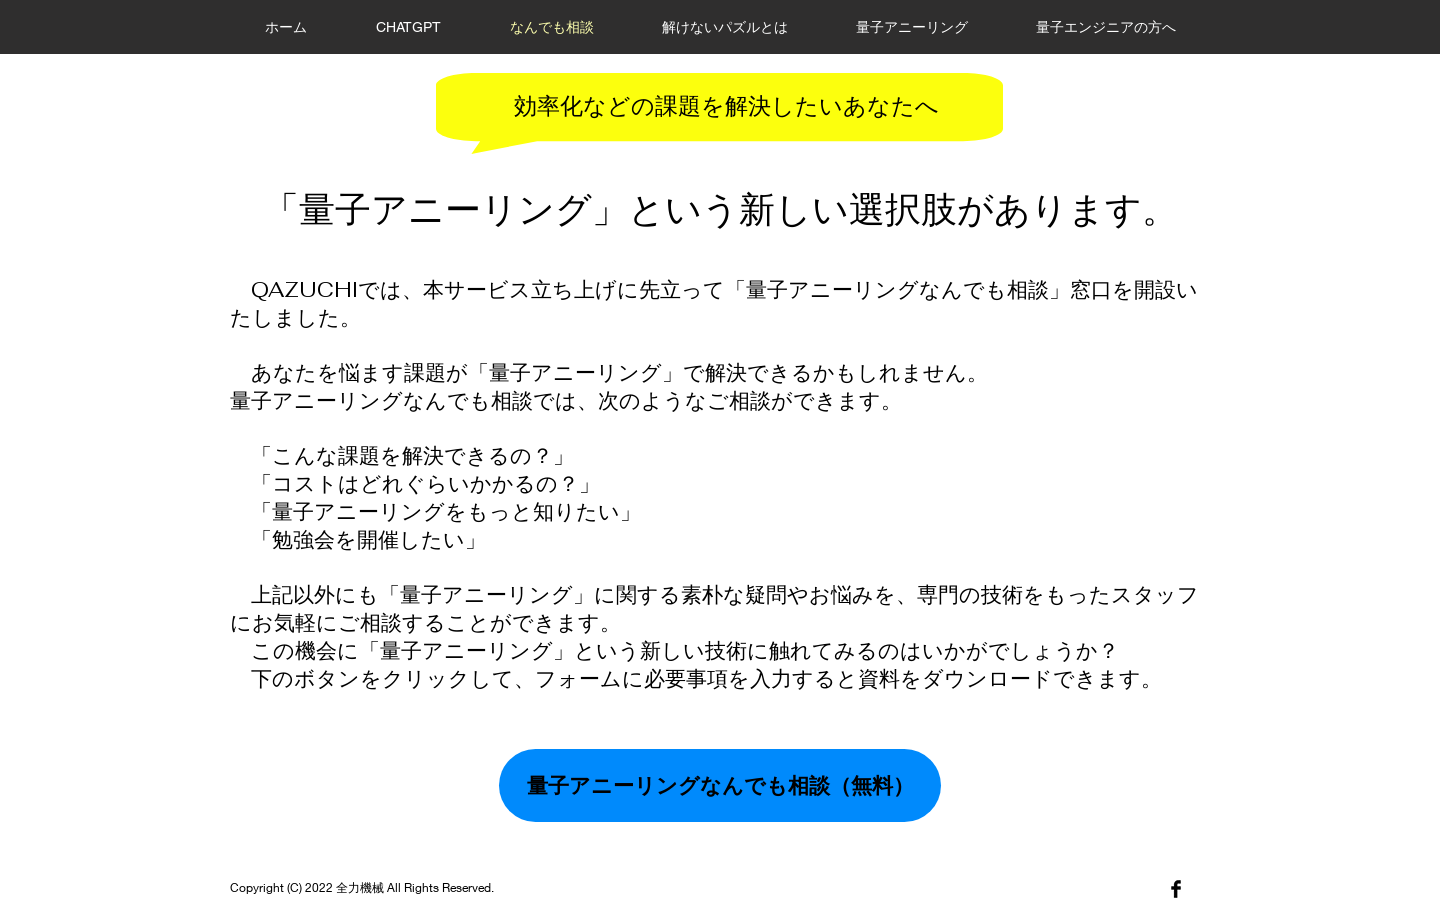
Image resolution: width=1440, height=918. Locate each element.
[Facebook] (1176, 889)
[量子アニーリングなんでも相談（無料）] (720, 785)
